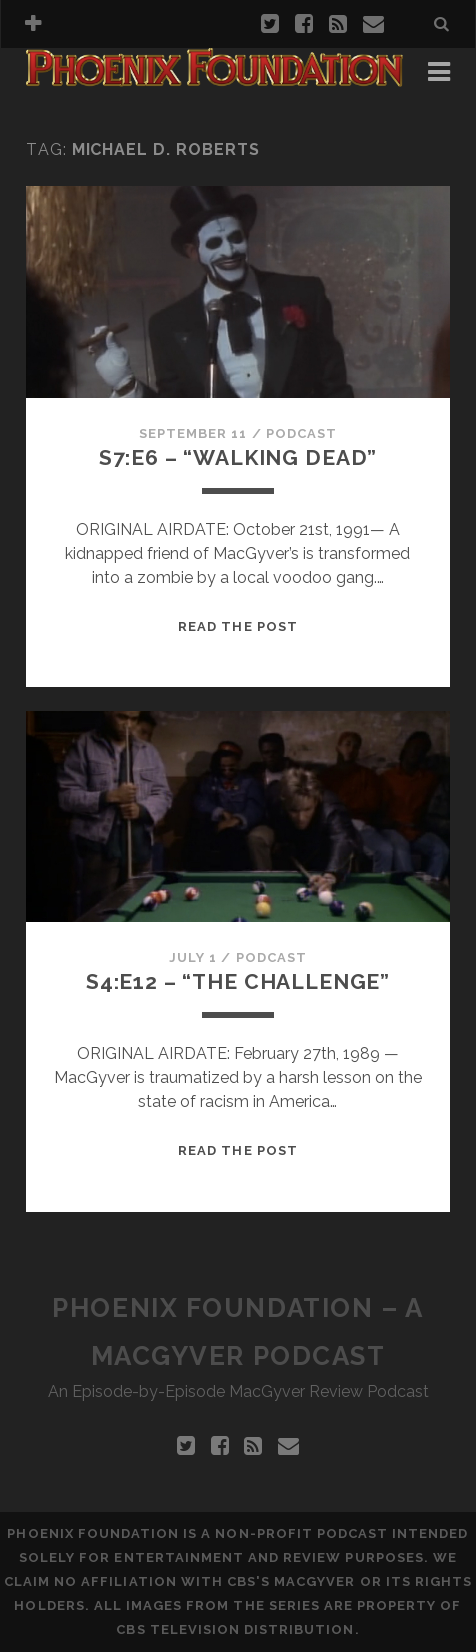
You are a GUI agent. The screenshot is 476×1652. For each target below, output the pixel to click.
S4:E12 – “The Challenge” (238, 981)
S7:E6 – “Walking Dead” (238, 457)
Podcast (301, 433)
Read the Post (238, 626)
